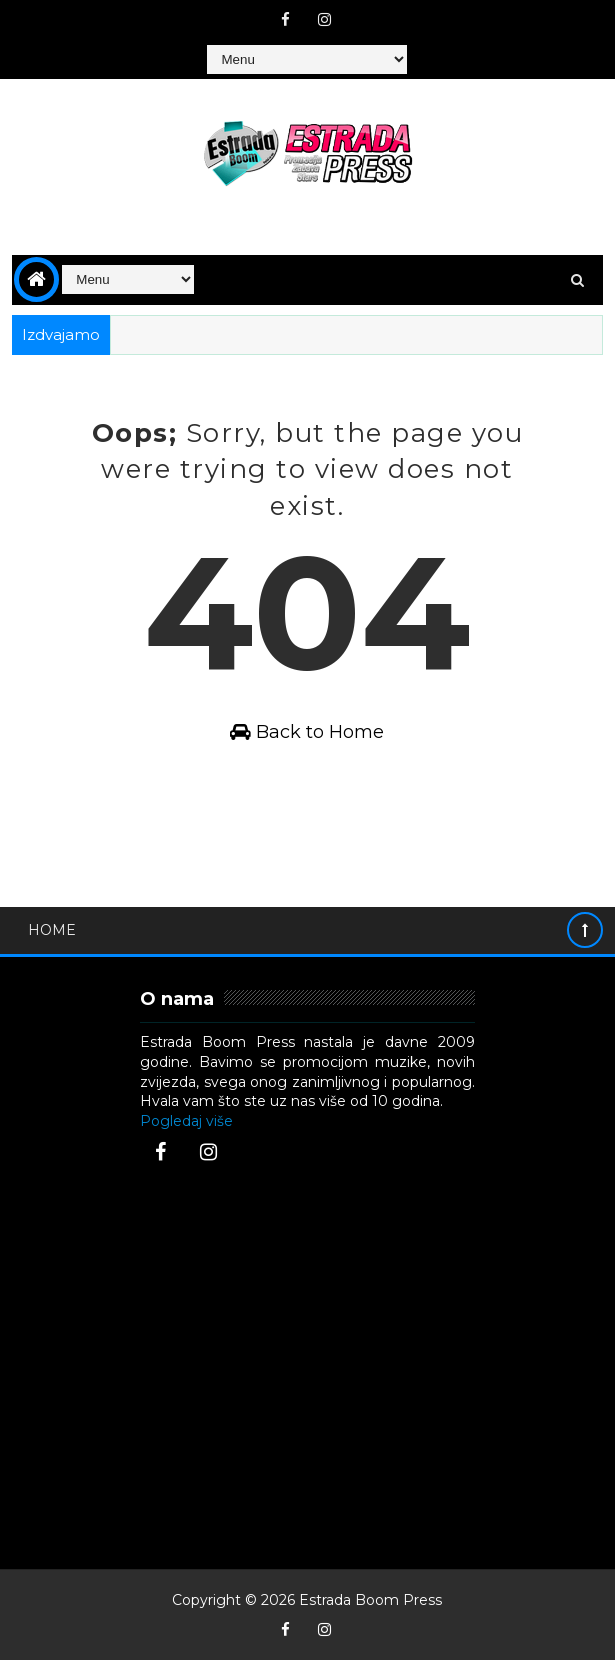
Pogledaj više (186, 1121)
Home (52, 930)
